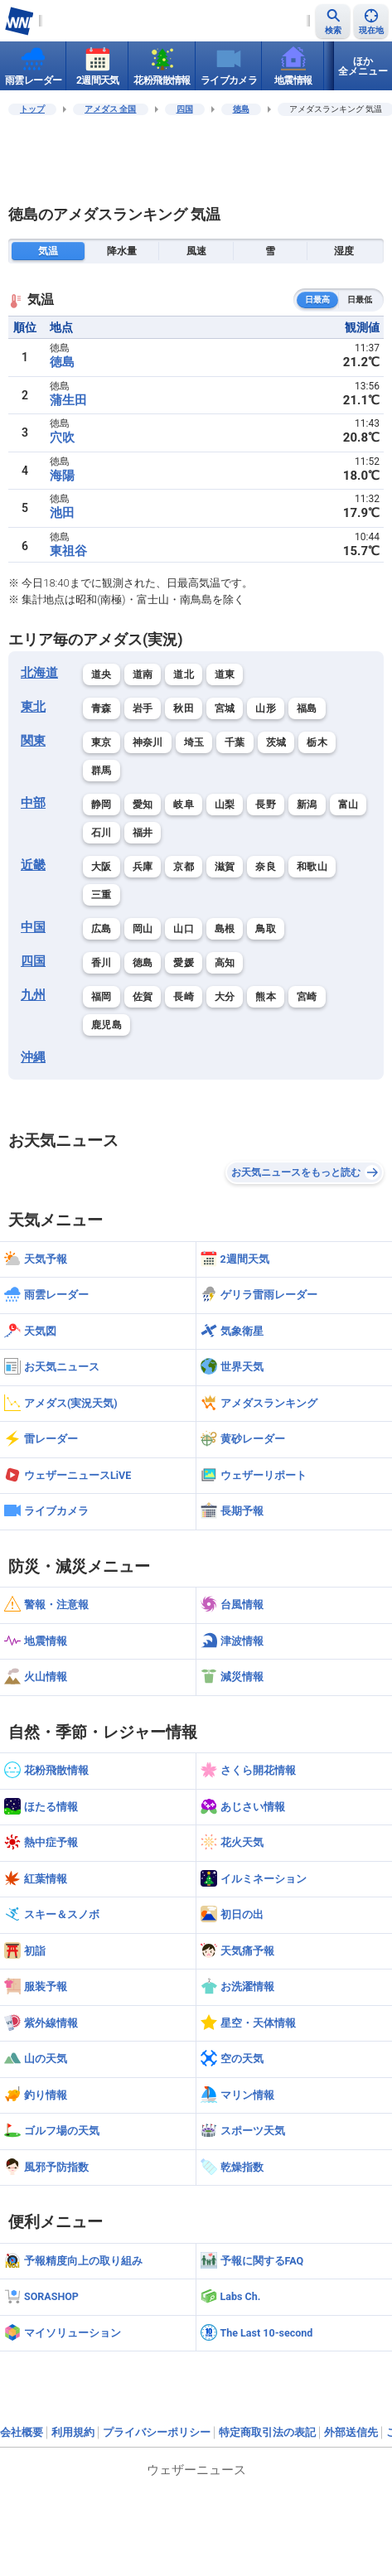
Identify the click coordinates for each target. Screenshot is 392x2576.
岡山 (143, 929)
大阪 (101, 866)
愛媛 (183, 963)
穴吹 (62, 437)
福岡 (101, 997)
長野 (265, 804)
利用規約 (72, 2432)
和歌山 (312, 866)
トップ (32, 109)
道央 (101, 674)
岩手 (143, 708)
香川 (101, 963)
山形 (265, 708)
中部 (33, 802)
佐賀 (143, 997)
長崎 (183, 997)
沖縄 (33, 1057)
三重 (101, 895)
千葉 (235, 742)
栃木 (317, 742)
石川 (101, 833)
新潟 (307, 804)
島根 (225, 929)
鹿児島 (106, 1025)
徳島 (241, 109)
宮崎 (307, 997)
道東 (225, 674)
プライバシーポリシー (157, 2432)
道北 (183, 674)
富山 (348, 804)
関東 (33, 740)
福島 (307, 708)
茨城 (276, 742)
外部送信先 (351, 2432)
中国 (33, 927)
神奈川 (148, 742)
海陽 (62, 475)
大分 (225, 997)
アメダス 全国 (111, 109)
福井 (143, 833)
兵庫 (143, 866)
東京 (101, 742)
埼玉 (194, 742)
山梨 (225, 804)
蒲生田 (68, 400)
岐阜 (183, 804)
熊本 (265, 997)
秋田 (183, 708)
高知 (225, 963)
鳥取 (265, 929)
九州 (33, 995)
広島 (101, 929)
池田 (62, 512)
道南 (143, 674)
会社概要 (21, 2432)
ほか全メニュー (363, 66)
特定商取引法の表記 (267, 2432)
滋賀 (225, 866)
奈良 (265, 866)
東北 (33, 706)
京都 (183, 866)
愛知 (143, 804)
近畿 (33, 865)
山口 (183, 929)
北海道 (39, 672)
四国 (185, 109)
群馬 (101, 770)
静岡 (101, 804)
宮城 (225, 708)
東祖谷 (68, 551)
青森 (101, 708)
